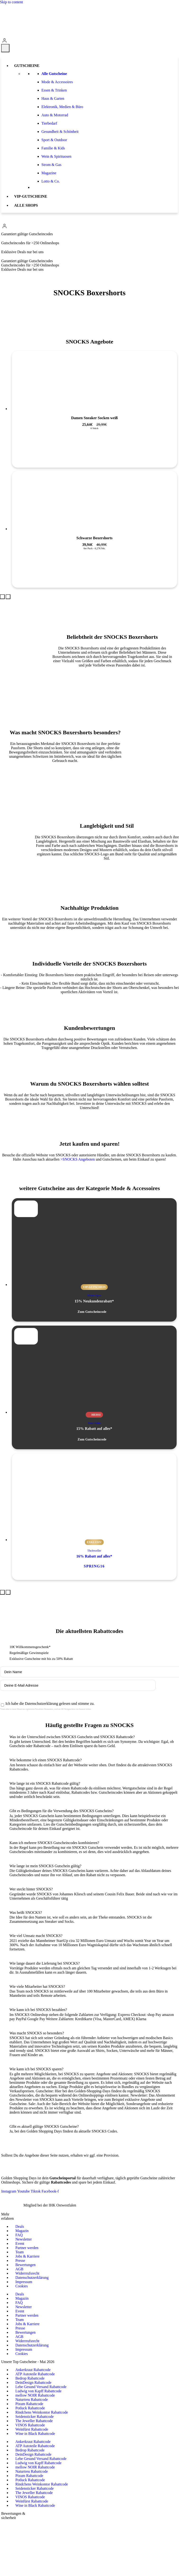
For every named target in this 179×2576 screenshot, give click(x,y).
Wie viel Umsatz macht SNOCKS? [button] (35, 1935)
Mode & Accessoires (57, 82)
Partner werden (26, 2248)
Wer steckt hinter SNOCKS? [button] (31, 1889)
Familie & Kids (53, 148)
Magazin (22, 2231)
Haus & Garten (52, 98)
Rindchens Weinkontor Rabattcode (41, 2412)
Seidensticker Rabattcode (34, 2417)
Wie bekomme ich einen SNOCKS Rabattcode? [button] (45, 1760)
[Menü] (5, 48)
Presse (20, 2260)
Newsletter (23, 2239)
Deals (19, 2226)
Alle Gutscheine (54, 74)
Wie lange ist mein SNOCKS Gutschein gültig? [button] (45, 1866)
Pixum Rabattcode (29, 2404)
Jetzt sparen (95, 454)
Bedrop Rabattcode (29, 2378)
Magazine (48, 173)
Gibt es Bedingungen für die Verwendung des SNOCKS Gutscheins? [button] (61, 1811)
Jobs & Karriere (27, 2256)
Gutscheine (27, 66)
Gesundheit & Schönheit (60, 132)
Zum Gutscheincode (94, 1312)
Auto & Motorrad (54, 115)
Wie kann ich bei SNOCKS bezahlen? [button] (38, 2009)
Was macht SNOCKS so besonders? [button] (36, 2033)
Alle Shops (26, 205)
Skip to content (11, 2)
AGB (19, 2269)
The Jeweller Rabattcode (34, 2421)
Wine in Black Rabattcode (35, 2434)
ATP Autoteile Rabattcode (35, 2374)
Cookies (21, 2286)
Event (19, 2243)
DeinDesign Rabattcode (33, 2382)
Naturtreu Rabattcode (31, 2400)
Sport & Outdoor (54, 140)
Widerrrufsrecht (27, 2273)
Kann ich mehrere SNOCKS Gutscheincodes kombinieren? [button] (54, 1843)
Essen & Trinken (54, 90)
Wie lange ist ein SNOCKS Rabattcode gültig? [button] (44, 1783)
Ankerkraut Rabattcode (33, 2370)
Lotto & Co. (50, 181)
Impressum (23, 2282)
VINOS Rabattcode (30, 2425)
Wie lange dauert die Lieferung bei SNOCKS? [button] (44, 1963)
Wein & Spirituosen (56, 156)
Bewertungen (25, 2265)
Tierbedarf (49, 123)
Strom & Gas (51, 165)
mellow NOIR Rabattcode (35, 2395)
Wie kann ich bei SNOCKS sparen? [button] (36, 2069)
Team (19, 2252)
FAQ (19, 2235)
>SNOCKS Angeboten (78, 1159)
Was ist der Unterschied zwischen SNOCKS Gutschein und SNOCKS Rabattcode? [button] (72, 1737)
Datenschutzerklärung (31, 2278)
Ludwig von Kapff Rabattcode (38, 2391)
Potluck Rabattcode (30, 2408)
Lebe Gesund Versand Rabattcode (40, 2387)
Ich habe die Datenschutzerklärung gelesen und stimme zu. (50, 1703)
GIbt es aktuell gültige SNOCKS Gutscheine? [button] (44, 2126)
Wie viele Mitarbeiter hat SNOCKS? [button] (37, 1986)
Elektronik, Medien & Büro (62, 107)
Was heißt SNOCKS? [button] (25, 1912)
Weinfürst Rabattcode (31, 2429)
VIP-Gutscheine (30, 196)
